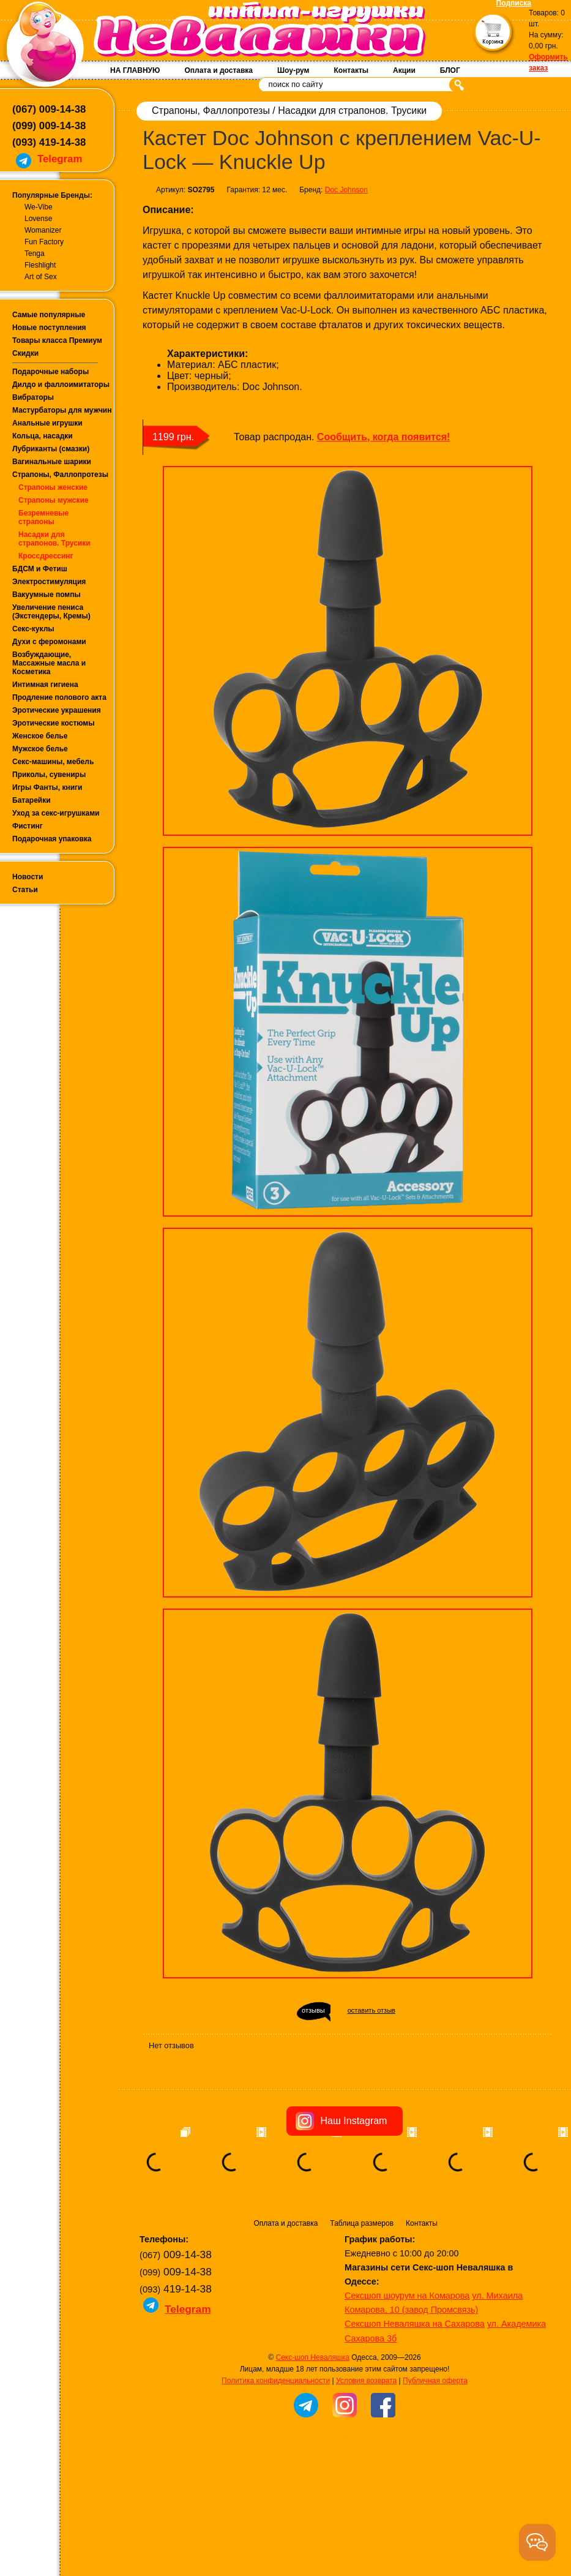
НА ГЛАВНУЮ (135, 70)
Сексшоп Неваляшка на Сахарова (415, 2324)
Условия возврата (366, 2380)
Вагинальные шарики (51, 461)
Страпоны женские (53, 487)
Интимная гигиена (45, 684)
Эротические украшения (56, 710)
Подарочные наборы (50, 371)
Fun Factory (44, 242)
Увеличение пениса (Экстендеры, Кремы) (51, 611)
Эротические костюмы (53, 723)
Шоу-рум (293, 70)
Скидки (25, 353)
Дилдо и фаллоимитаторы (61, 384)
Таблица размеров (362, 2223)
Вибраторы (33, 397)
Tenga (34, 253)
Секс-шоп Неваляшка (312, 2357)
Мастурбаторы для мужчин (61, 410)
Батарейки (31, 800)
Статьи (25, 889)
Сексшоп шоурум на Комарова (407, 2295)
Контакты (351, 70)
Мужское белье (40, 749)
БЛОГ (450, 70)
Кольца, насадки (42, 436)
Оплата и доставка (218, 70)
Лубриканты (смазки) (50, 449)
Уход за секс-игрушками (56, 813)
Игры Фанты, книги (47, 787)
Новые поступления (49, 327)
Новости (27, 877)
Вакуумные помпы (46, 594)
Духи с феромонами (49, 641)
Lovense (38, 218)
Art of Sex (40, 276)
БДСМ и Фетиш (39, 569)
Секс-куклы (33, 629)
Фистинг (27, 826)
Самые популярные (48, 314)
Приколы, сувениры (49, 774)
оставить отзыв (371, 2010)
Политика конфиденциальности (276, 2380)
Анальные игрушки (47, 423)
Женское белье (39, 736)
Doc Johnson (346, 190)
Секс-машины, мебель (53, 761)
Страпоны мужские (53, 500)
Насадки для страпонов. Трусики (54, 538)
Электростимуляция (49, 581)
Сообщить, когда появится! (383, 437)
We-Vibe (38, 207)
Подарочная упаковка (52, 839)
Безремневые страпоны (43, 517)
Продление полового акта (59, 697)
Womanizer (42, 230)
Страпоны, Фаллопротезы (60, 474)
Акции (404, 70)
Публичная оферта (435, 2380)
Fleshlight (40, 265)
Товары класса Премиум (57, 340)
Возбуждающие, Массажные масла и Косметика (49, 663)
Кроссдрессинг (45, 556)
